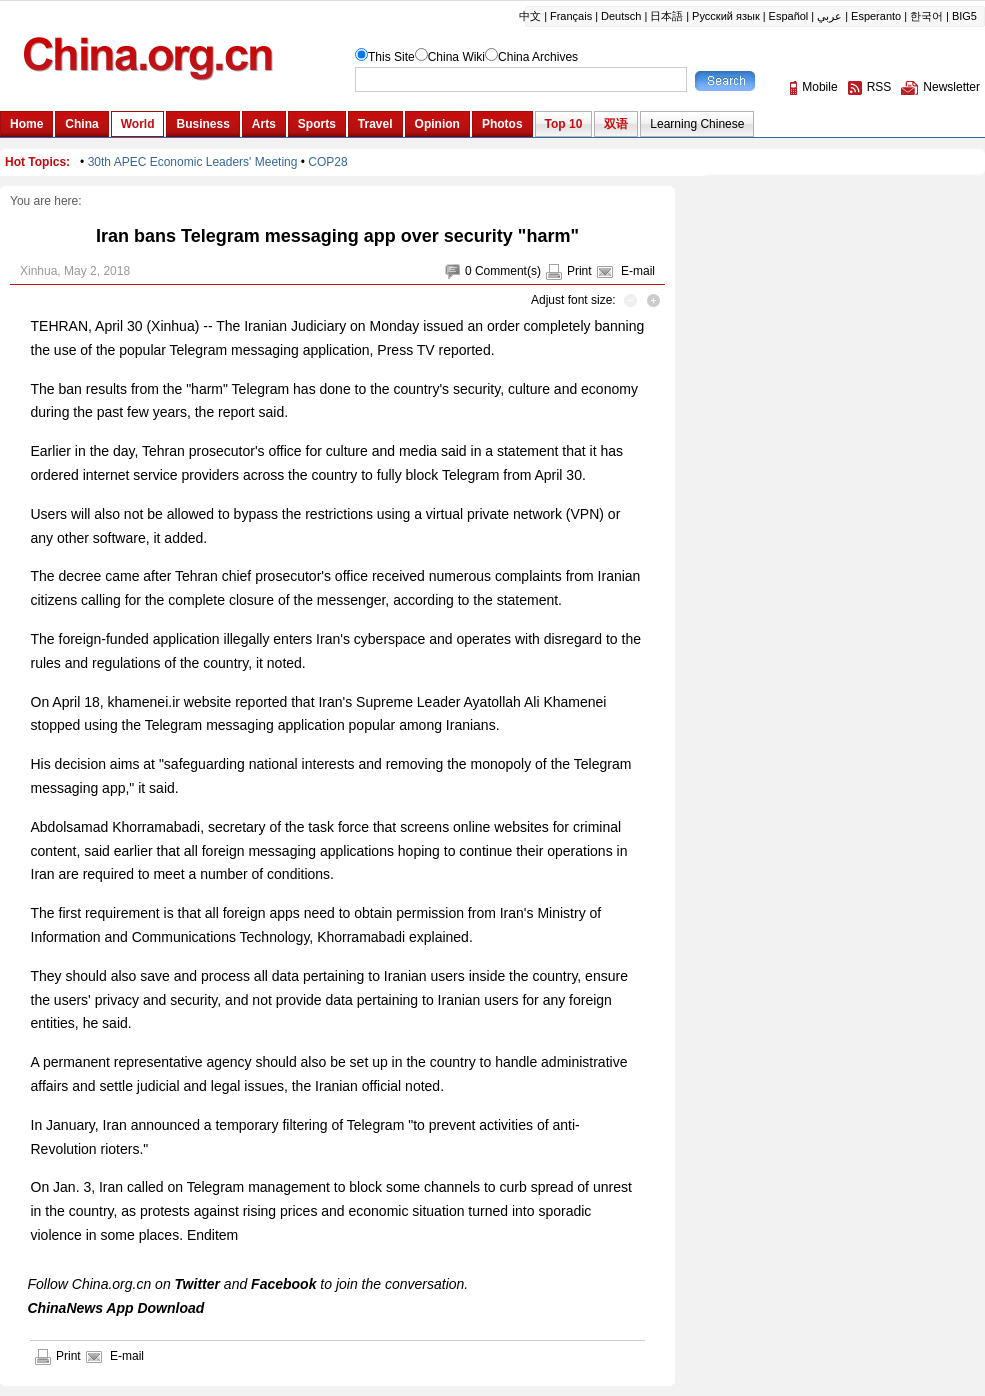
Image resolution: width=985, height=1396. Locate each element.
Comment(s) (508, 271)
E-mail (638, 271)
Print (579, 271)
